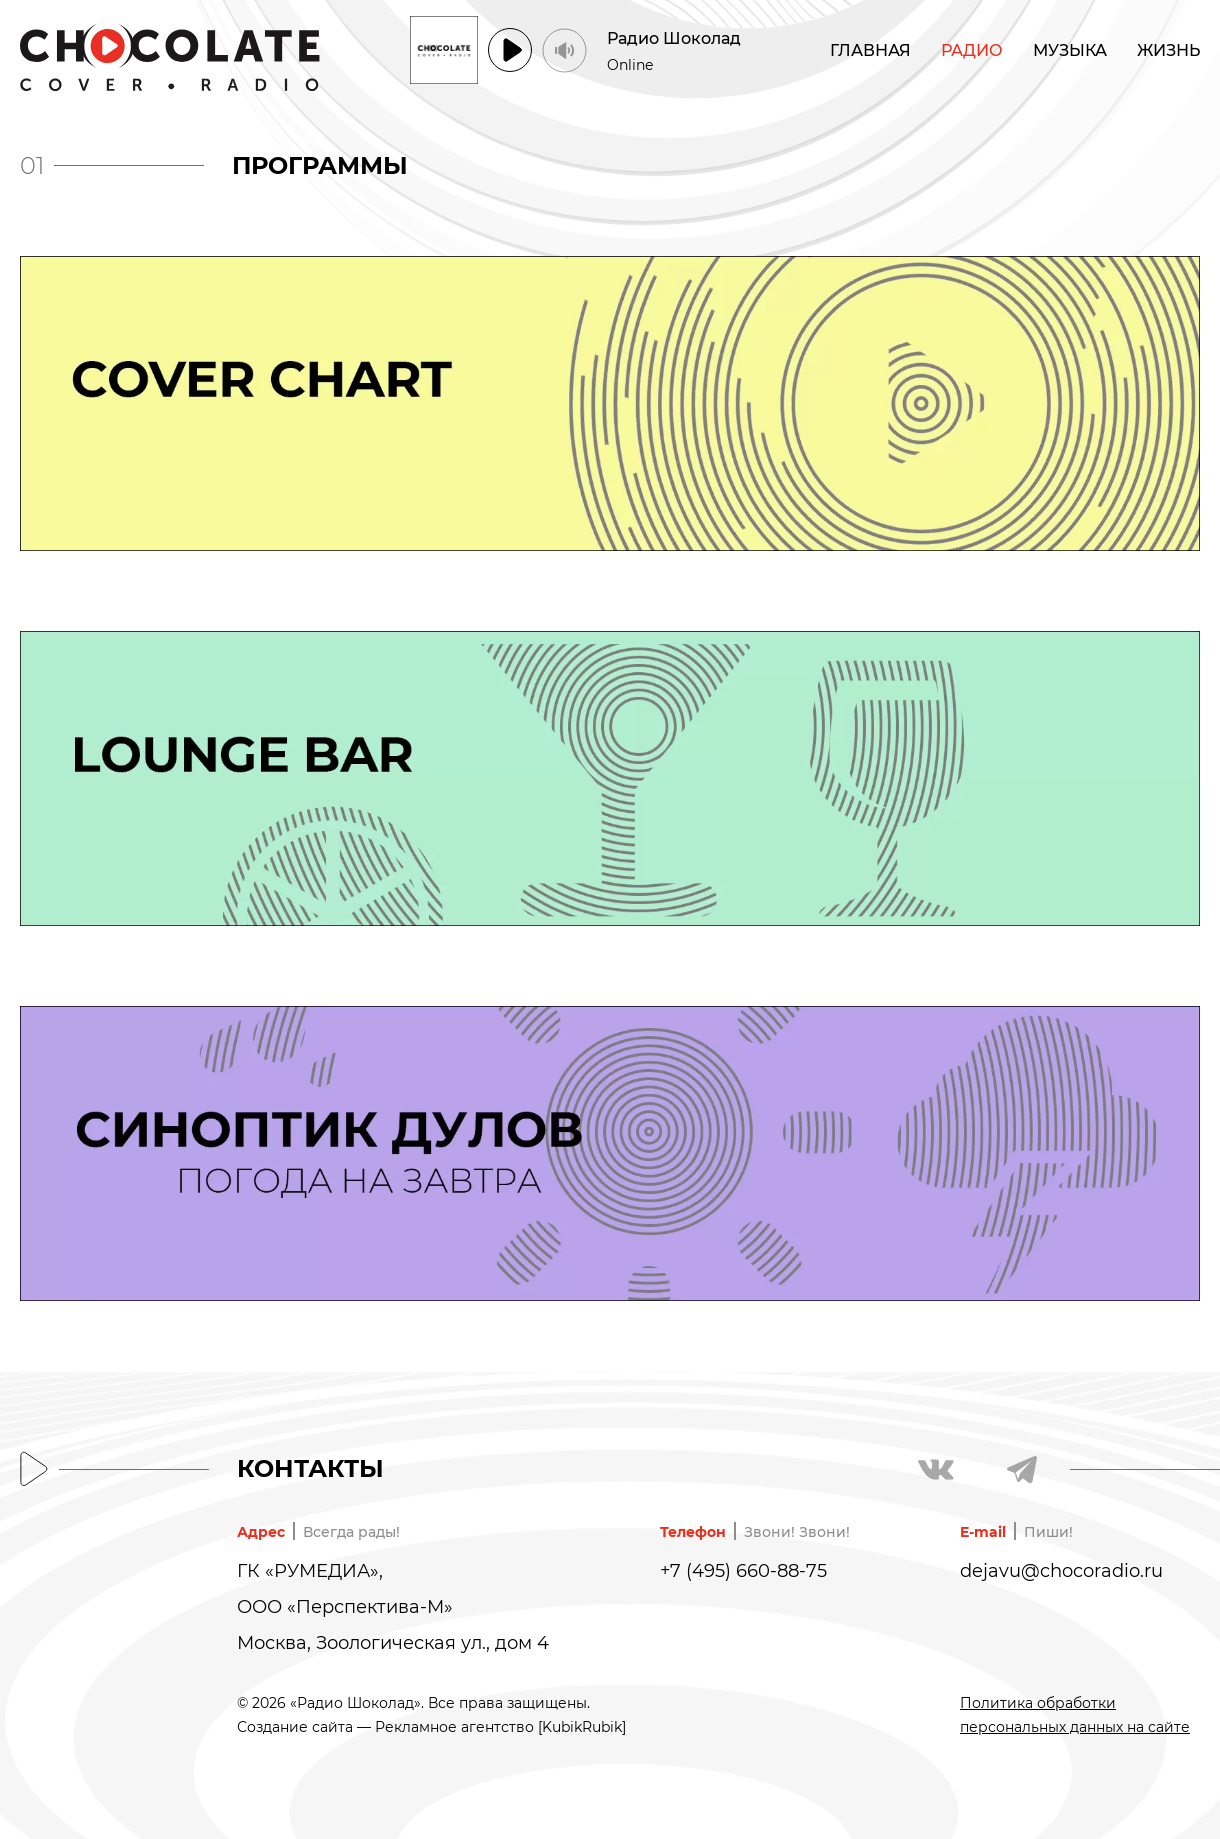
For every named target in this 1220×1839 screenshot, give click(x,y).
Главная (870, 50)
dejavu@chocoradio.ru (1061, 1571)
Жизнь (1168, 50)
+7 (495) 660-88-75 (743, 1571)
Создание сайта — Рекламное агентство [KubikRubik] (431, 1727)
